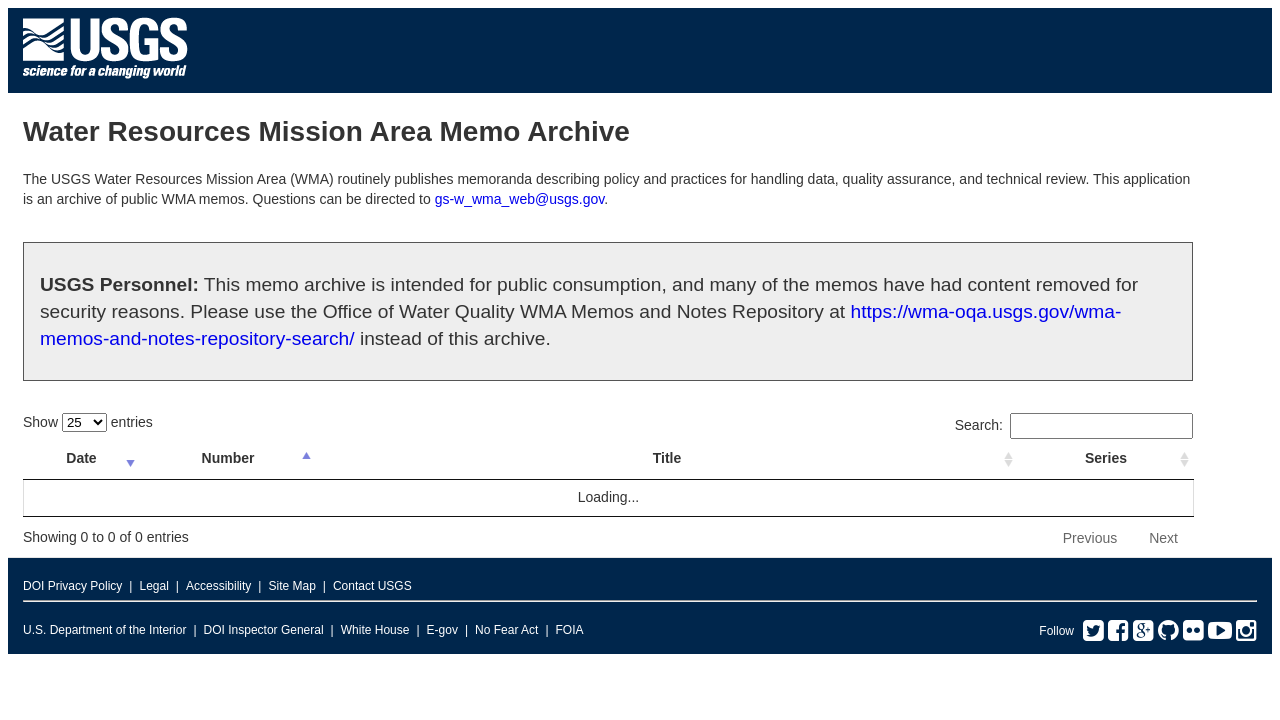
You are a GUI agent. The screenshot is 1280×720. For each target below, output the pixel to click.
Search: (1074, 425)
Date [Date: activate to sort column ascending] (81, 458)
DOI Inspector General (264, 630)
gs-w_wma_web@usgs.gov (520, 199)
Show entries (88, 422)
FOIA (570, 630)
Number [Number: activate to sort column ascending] (228, 458)
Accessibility (218, 586)
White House (375, 630)
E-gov (442, 630)
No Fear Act (506, 630)
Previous (1090, 538)
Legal (153, 586)
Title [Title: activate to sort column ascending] (667, 458)
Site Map (291, 586)
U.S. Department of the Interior (104, 630)
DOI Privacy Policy (72, 586)
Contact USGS (372, 586)
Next (1163, 538)
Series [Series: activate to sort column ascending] (1106, 458)
